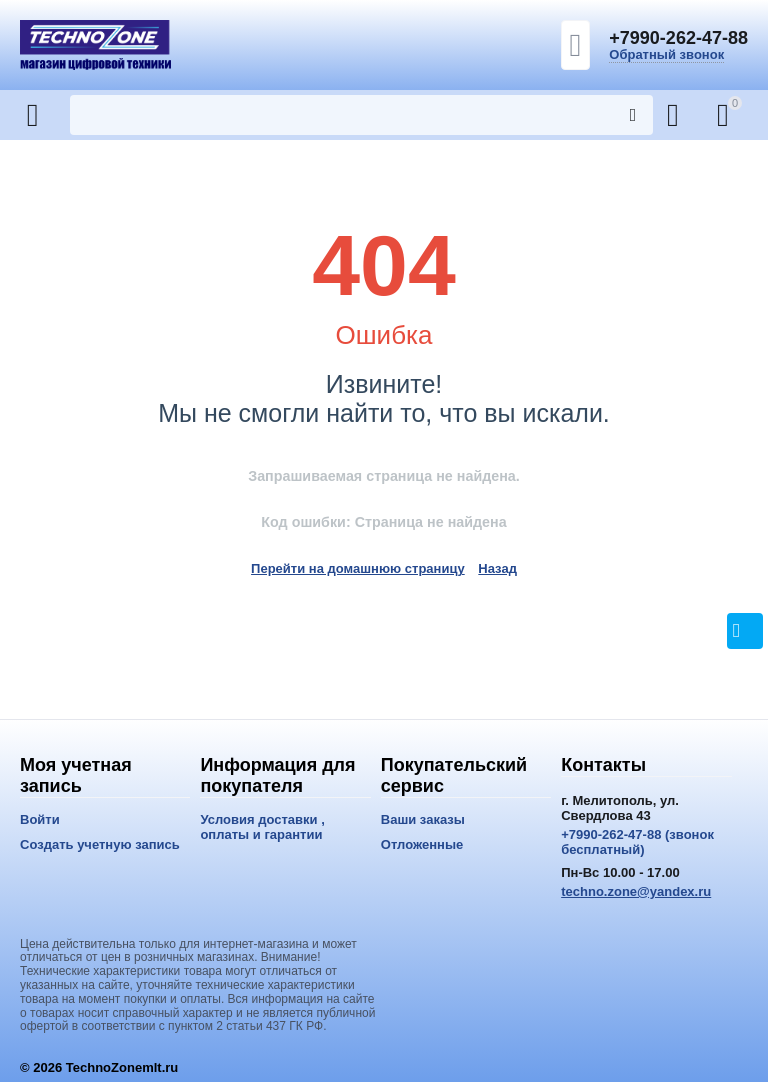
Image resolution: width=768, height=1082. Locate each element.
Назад (497, 568)
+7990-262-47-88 (678, 38)
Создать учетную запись (100, 844)
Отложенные (422, 844)
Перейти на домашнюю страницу (358, 568)
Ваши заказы (423, 819)
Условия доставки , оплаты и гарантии (262, 827)
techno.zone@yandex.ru (636, 891)
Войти (40, 819)
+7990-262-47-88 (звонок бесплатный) (637, 842)
